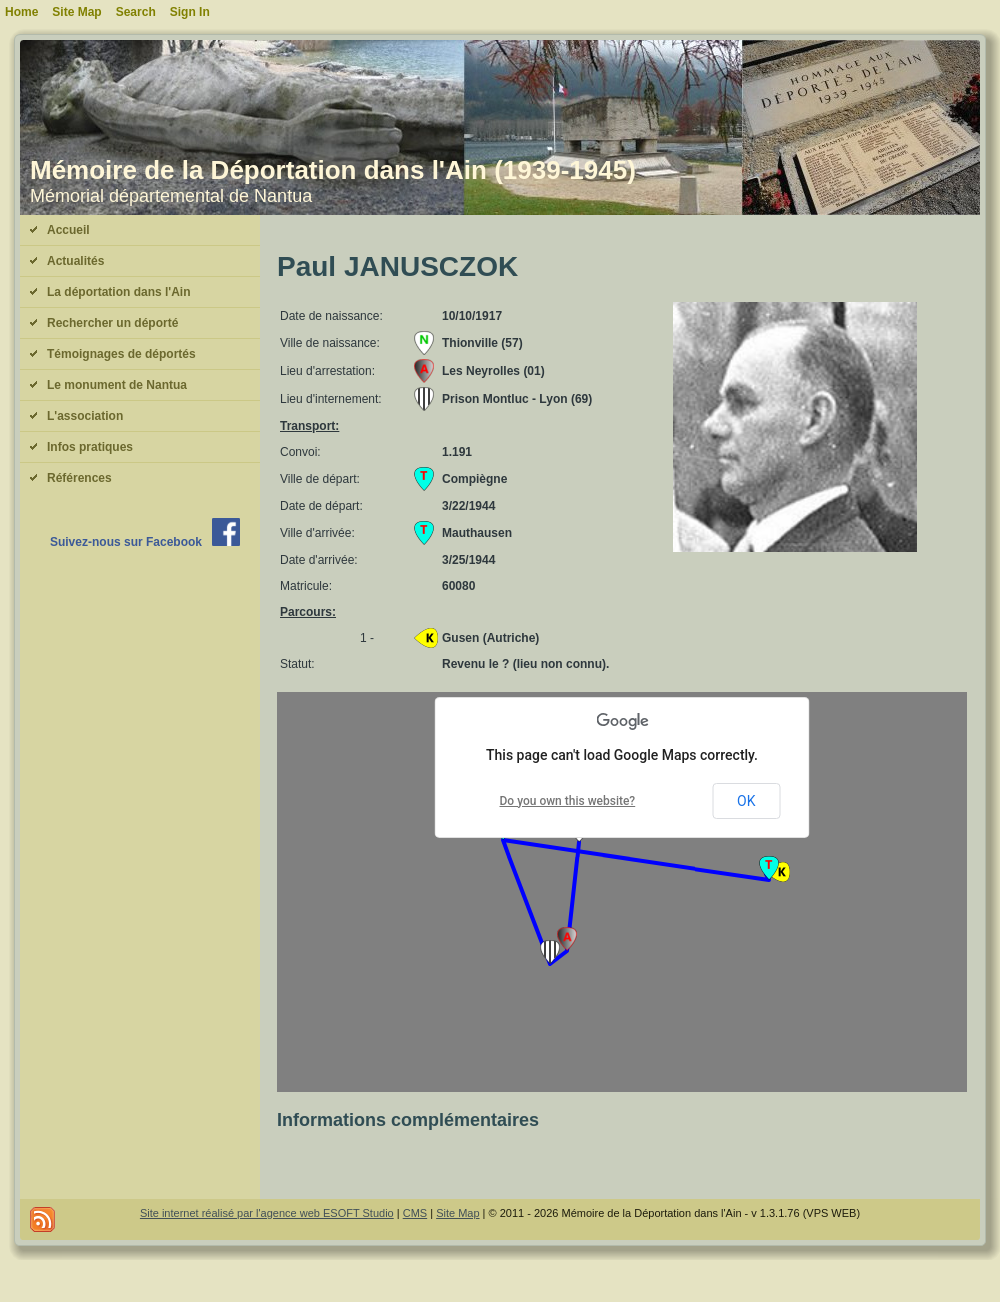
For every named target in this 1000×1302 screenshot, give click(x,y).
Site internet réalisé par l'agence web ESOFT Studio (267, 1213)
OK (746, 801)
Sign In (190, 12)
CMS (415, 1213)
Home (21, 12)
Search (136, 12)
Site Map (457, 1213)
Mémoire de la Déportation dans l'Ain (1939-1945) (333, 170)
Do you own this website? (568, 801)
